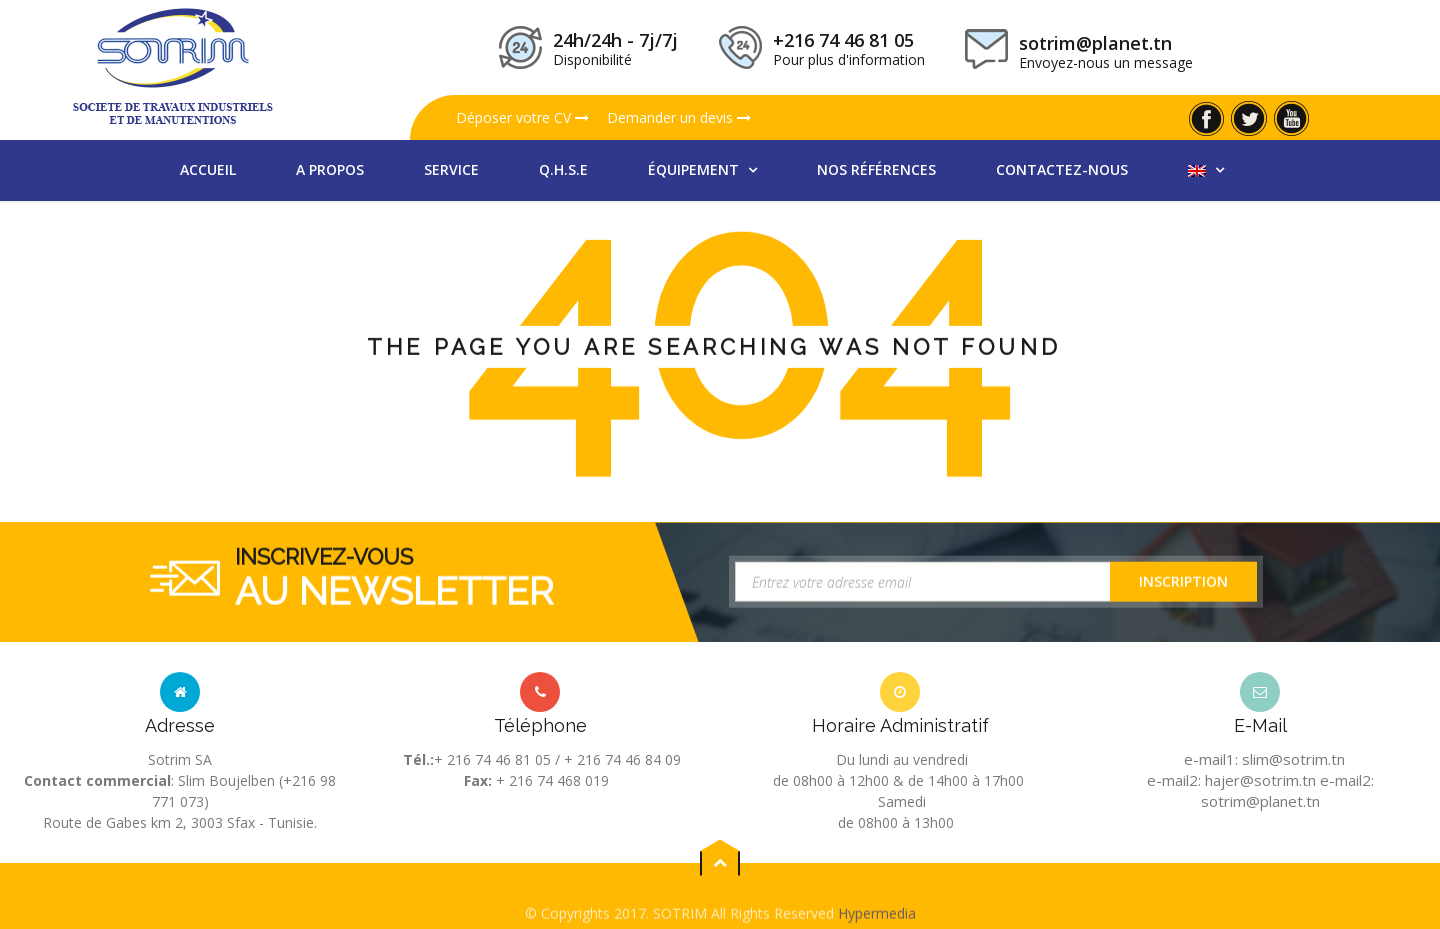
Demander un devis (679, 117)
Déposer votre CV (522, 117)
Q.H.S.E (563, 169)
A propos (330, 169)
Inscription (1183, 585)
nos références (876, 169)
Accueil (208, 169)
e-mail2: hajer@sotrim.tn (1231, 780)
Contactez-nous (1062, 169)
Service (451, 169)
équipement (695, 169)
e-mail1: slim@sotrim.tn (1264, 759)
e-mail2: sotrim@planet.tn (1287, 790)
